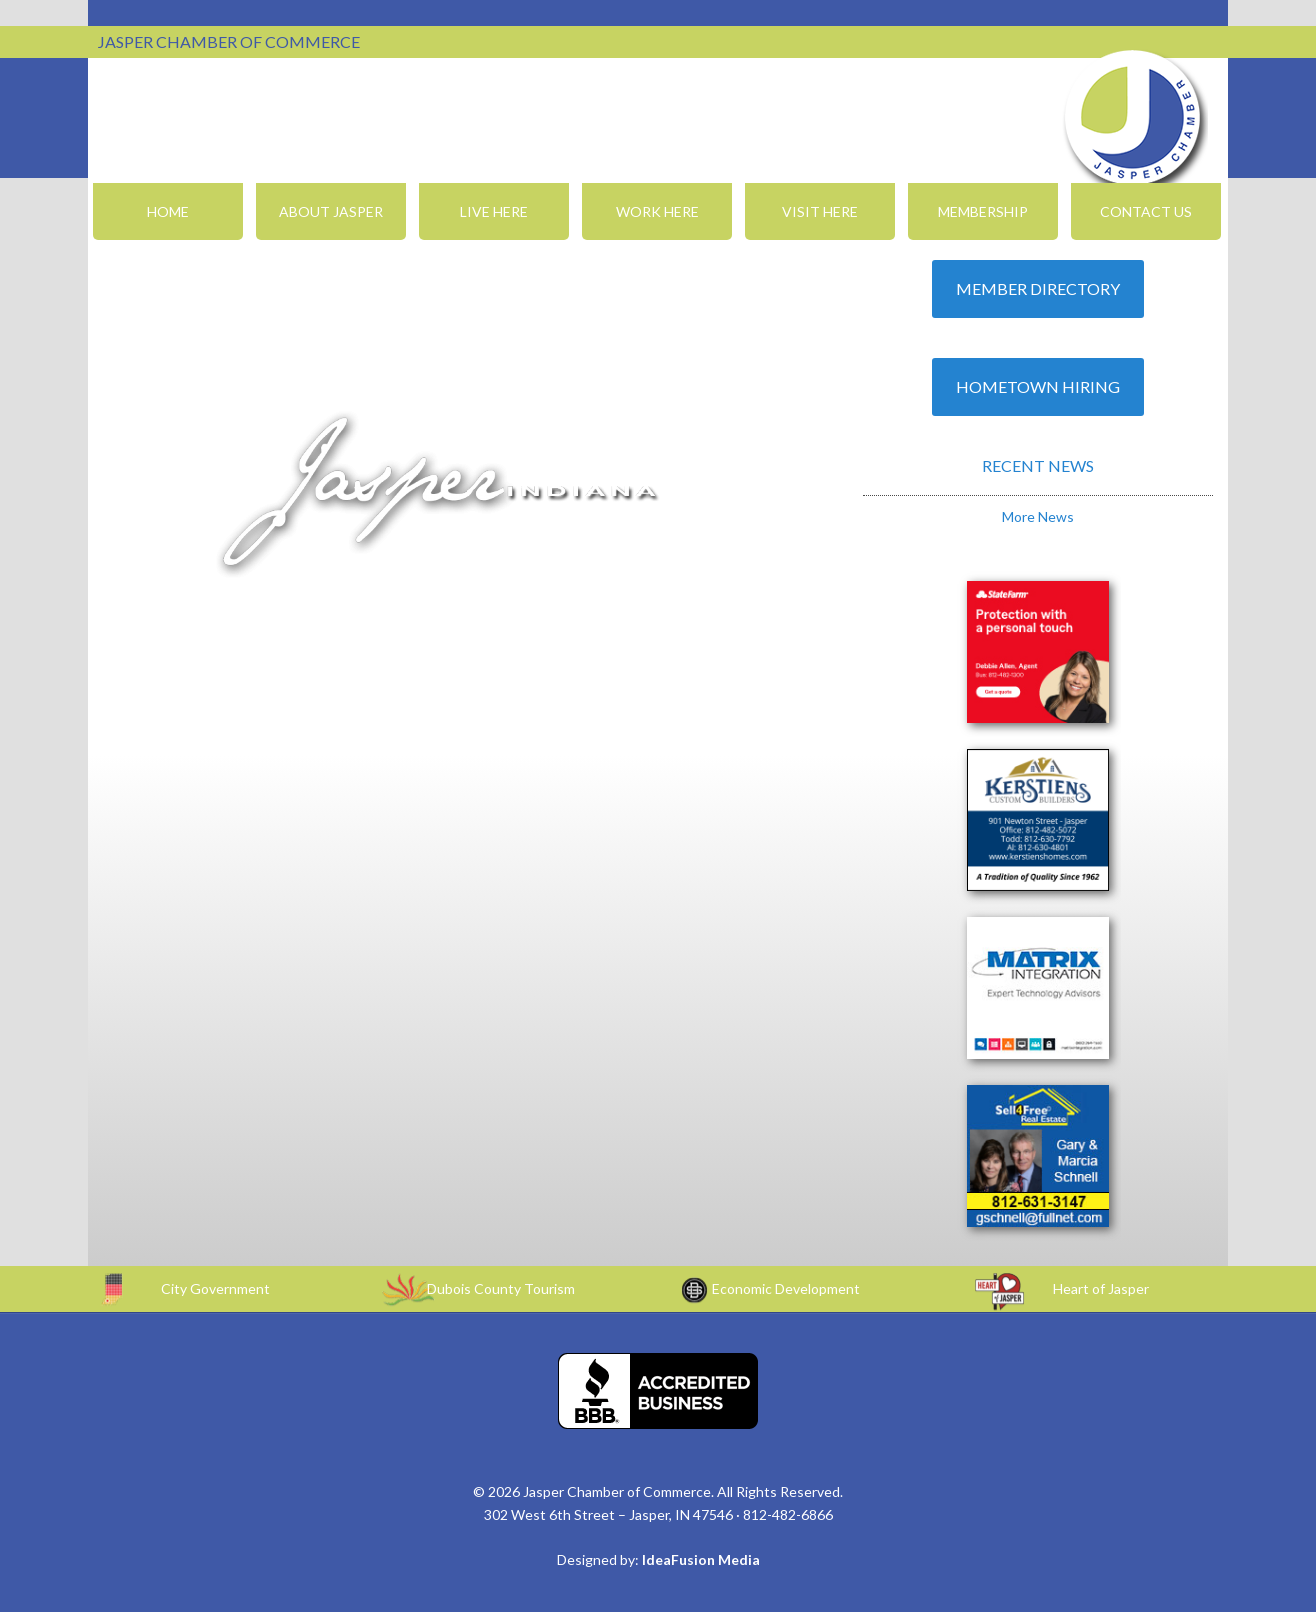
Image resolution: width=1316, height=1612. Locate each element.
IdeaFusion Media (701, 1559)
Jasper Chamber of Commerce (1133, 118)
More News (1038, 516)
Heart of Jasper (1101, 1288)
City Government (215, 1288)
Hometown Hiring (1038, 386)
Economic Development (786, 1288)
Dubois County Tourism (501, 1288)
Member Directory (1038, 288)
